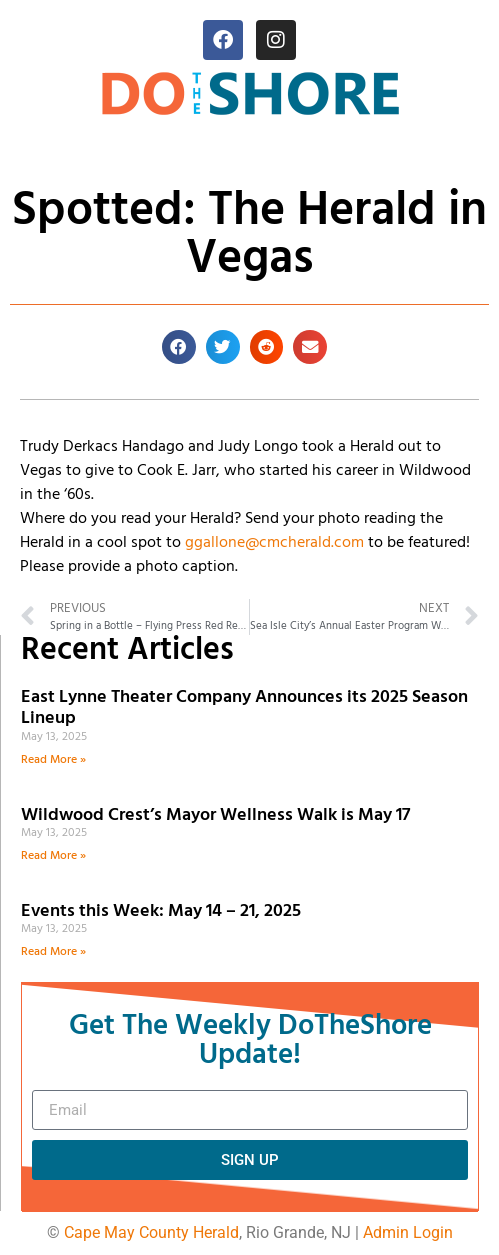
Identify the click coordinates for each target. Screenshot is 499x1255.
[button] (179, 347)
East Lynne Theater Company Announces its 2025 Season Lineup (244, 708)
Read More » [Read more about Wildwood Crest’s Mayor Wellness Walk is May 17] (53, 856)
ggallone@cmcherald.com (274, 543)
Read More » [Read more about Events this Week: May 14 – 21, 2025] (53, 952)
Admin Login (408, 1232)
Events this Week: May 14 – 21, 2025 (161, 911)
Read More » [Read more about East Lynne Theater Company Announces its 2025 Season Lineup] (53, 760)
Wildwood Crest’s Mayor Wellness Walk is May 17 (219, 815)
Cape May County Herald (151, 1232)
